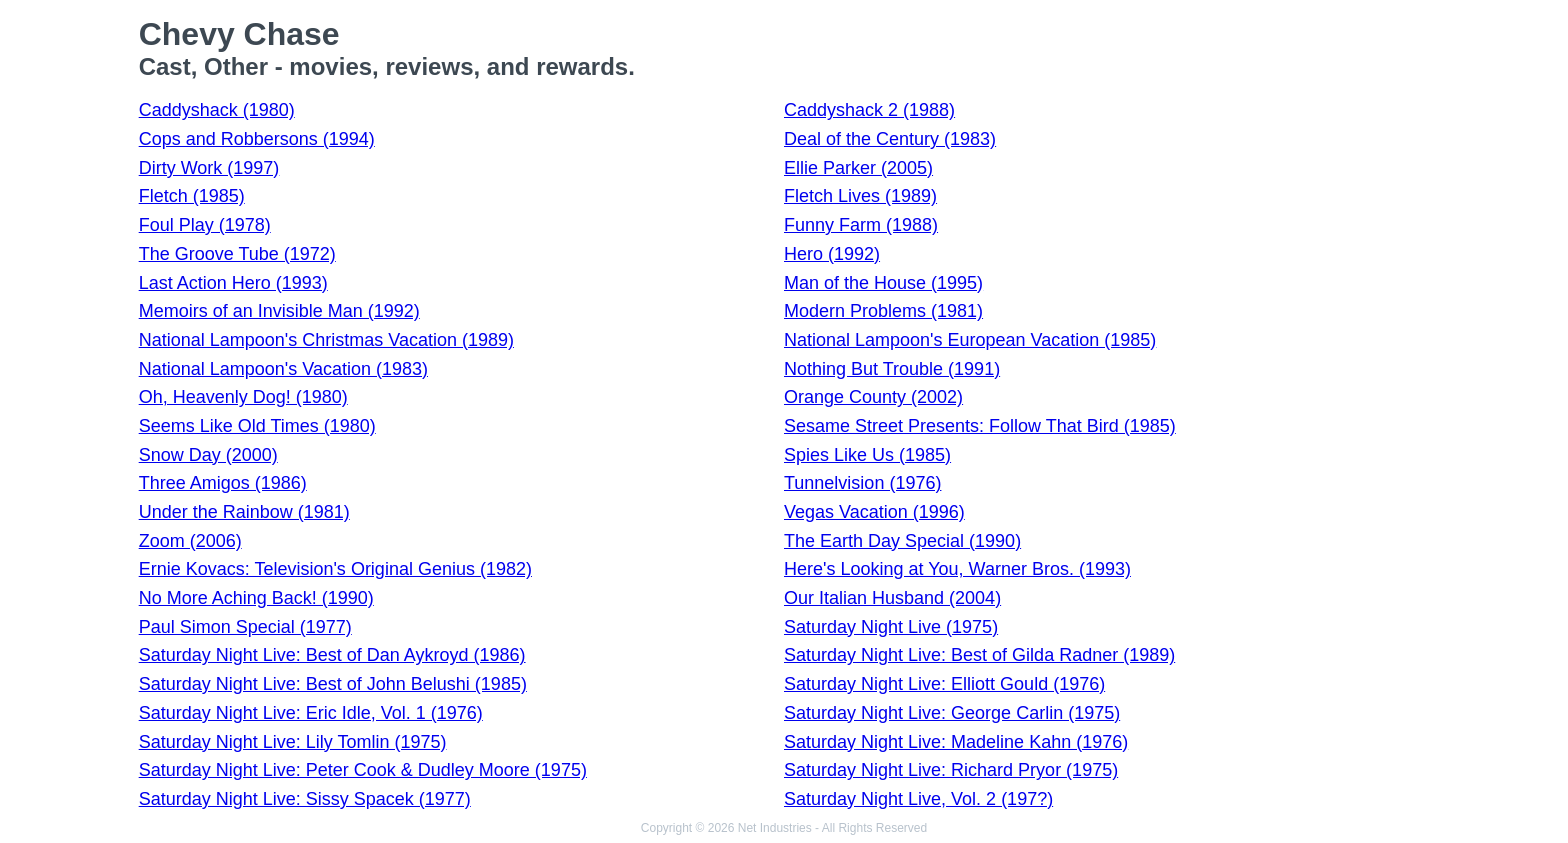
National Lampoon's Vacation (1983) (283, 369)
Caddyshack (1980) (217, 110)
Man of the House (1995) (883, 283)
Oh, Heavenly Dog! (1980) (243, 397)
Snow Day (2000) (208, 455)
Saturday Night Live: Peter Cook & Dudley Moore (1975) (363, 770)
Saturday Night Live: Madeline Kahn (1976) (956, 742)
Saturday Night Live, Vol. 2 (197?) (918, 799)
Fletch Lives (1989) (860, 196)
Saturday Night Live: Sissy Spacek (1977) (305, 799)
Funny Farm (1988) (861, 225)
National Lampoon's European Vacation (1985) (970, 340)
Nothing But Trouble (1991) (892, 369)
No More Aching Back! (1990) (256, 598)
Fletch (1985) (192, 196)
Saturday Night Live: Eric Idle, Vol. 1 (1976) (311, 713)
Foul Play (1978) (205, 225)
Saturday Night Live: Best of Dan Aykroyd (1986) (332, 655)
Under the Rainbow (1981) (244, 512)
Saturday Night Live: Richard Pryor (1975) (951, 770)
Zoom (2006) (190, 541)
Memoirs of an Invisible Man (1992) (279, 311)
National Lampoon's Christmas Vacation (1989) (326, 340)
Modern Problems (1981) (883, 311)
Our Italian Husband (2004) (892, 598)
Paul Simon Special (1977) (245, 627)
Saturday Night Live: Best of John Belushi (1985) (333, 684)
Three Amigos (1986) (223, 483)
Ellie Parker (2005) (858, 168)
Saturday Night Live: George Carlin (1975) (952, 713)
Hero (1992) (832, 254)
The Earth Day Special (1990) (902, 541)
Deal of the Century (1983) (890, 139)
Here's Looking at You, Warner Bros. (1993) (957, 569)
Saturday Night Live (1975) (891, 627)
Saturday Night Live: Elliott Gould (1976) (944, 684)
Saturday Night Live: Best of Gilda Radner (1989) (979, 655)
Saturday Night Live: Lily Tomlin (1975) (293, 742)
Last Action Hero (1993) (233, 283)
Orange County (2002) (873, 397)
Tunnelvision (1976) (862, 483)
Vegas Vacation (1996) (874, 512)
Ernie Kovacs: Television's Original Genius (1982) (335, 569)
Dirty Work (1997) (209, 168)
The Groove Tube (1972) (237, 254)
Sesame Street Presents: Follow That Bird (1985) (980, 426)
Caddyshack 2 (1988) (869, 110)
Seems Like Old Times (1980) (257, 426)
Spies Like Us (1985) (867, 455)
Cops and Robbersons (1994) (257, 139)
